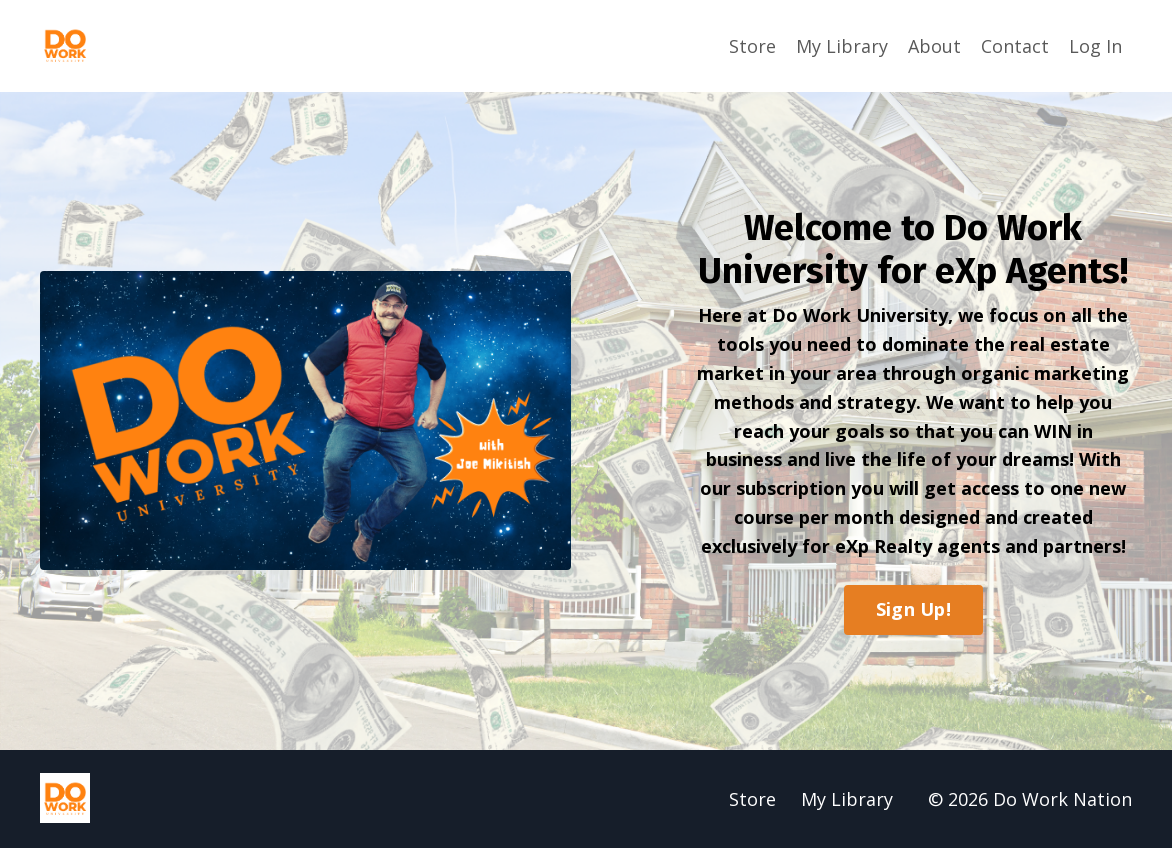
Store (752, 46)
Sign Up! (913, 609)
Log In (1095, 46)
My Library (842, 46)
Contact (1015, 46)
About (934, 46)
